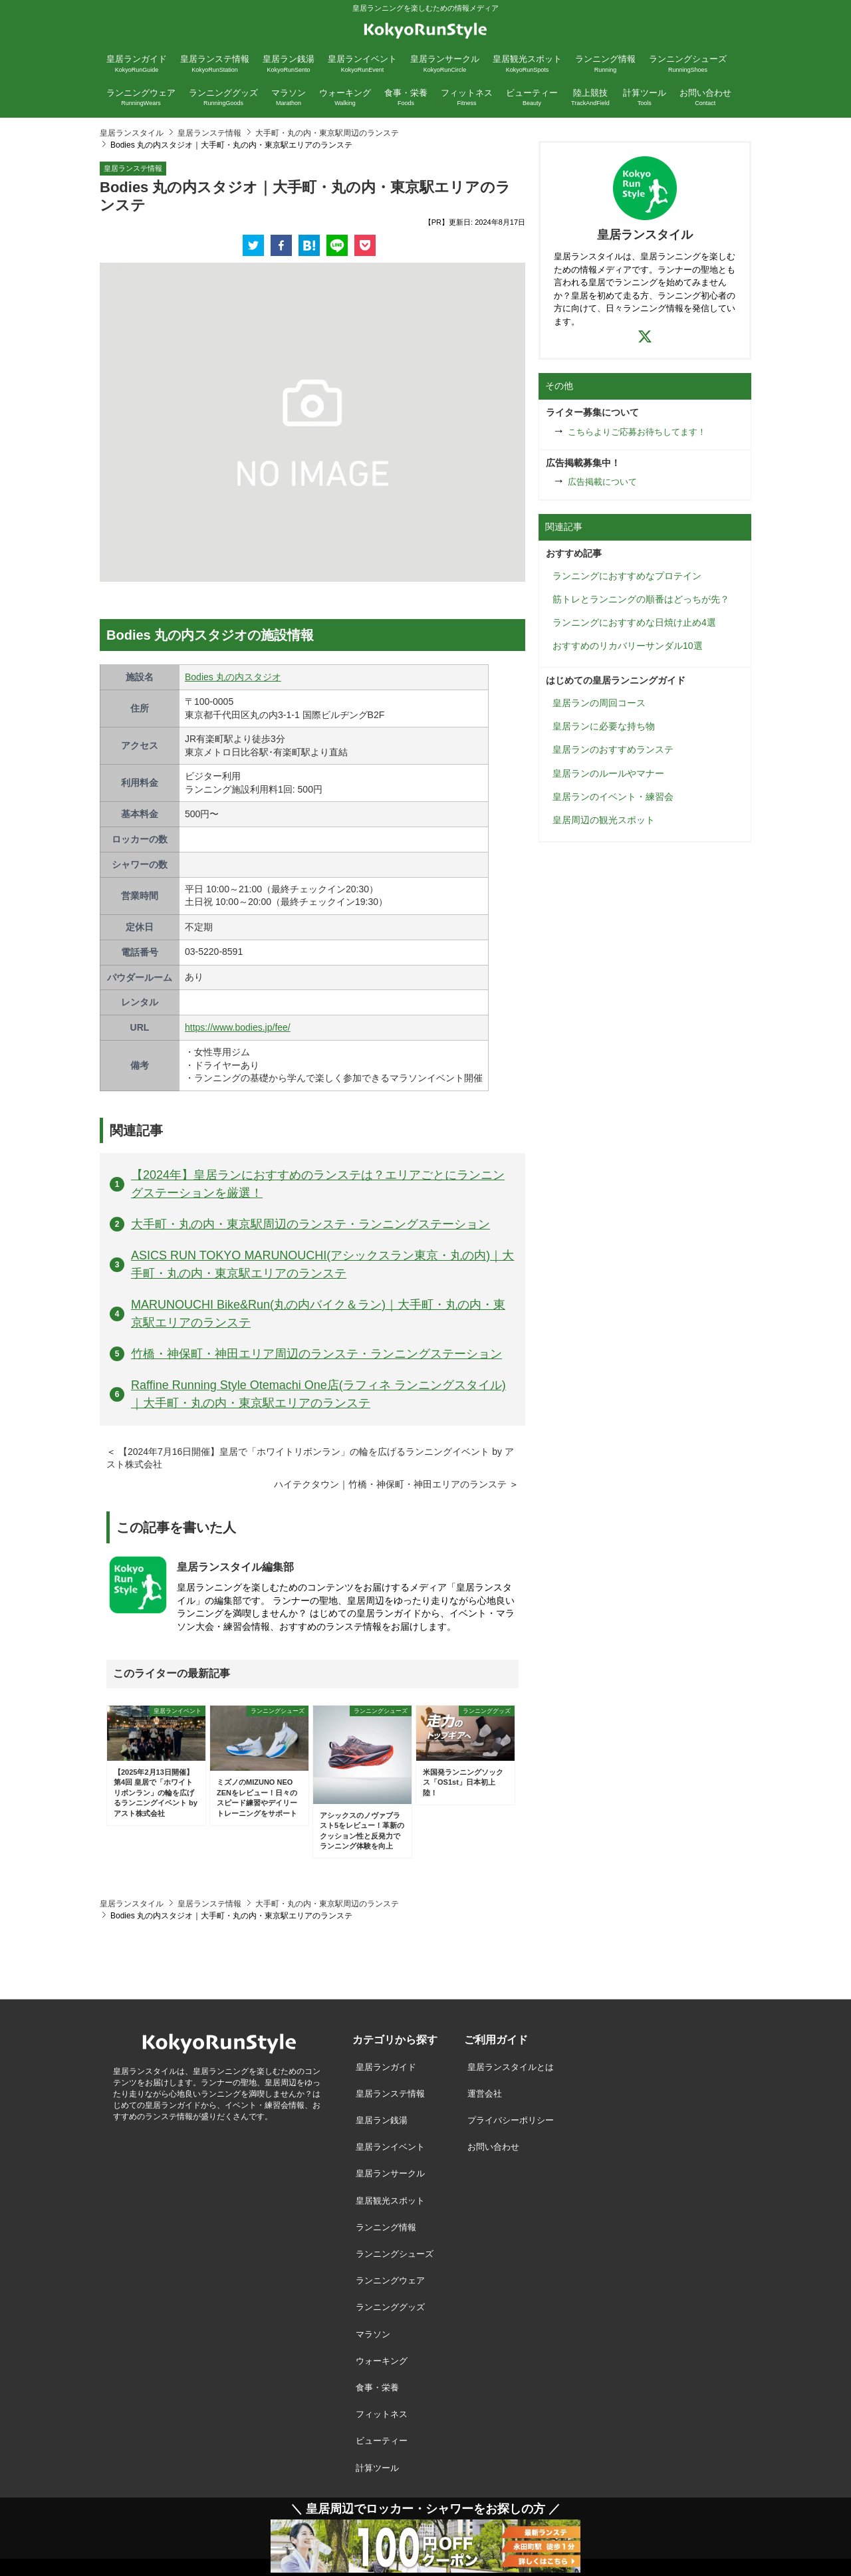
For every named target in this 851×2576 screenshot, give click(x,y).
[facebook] (281, 245)
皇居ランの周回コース (599, 703)
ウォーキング (382, 2361)
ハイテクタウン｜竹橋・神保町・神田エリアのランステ (390, 1484)
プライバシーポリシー (510, 2120)
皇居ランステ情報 (209, 133)
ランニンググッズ (390, 2307)
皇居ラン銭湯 (382, 2120)
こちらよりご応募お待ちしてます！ (637, 432)
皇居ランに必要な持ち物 (603, 726)
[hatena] (309, 245)
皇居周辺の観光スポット (603, 820)
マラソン (373, 2334)
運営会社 (484, 2094)
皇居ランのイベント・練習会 (612, 796)
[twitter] (253, 245)
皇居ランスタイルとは (510, 2067)
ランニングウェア (390, 2280)
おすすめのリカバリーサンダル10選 (627, 645)
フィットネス (382, 2414)
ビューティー (382, 2441)
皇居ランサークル (390, 2173)
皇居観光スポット (390, 2201)
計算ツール (377, 2468)
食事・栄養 (377, 2387)
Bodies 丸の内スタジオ (233, 677)
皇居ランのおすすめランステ (612, 749)
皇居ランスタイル (132, 133)
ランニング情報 (386, 2227)
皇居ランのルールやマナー (608, 773)
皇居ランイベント (390, 2147)
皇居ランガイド (386, 2067)
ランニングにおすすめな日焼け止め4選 (634, 622)
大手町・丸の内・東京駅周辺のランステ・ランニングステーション (310, 1224)
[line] (337, 245)
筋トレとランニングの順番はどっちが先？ (640, 599)
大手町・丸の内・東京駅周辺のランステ (327, 133)
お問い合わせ (493, 2147)
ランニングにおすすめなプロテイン (626, 576)
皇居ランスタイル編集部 (235, 1567)
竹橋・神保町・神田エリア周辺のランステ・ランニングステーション (316, 1353)
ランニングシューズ (394, 2254)
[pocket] (365, 245)
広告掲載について (602, 482)
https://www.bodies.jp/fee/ (238, 1027)
